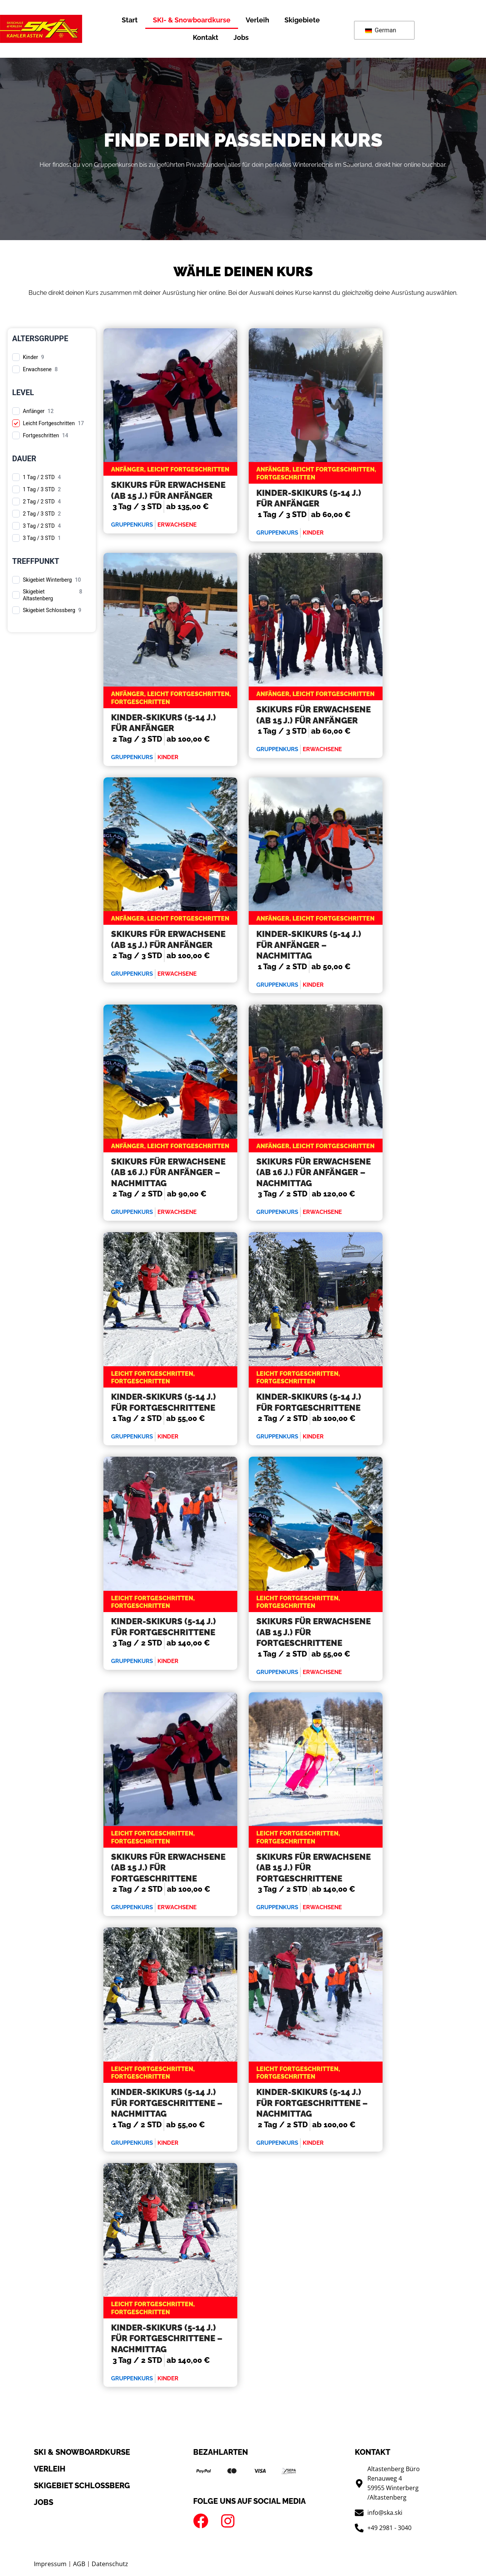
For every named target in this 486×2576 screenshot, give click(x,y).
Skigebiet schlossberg (82, 2485)
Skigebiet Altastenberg (38, 595)
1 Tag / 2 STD (39, 477)
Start (130, 20)
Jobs (241, 37)
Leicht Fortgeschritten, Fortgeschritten (153, 1377)
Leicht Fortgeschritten (49, 423)
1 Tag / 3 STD (39, 489)
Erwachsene (37, 369)
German (380, 30)
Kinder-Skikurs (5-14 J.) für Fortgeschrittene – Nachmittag (166, 2103)
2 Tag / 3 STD (39, 514)
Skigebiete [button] (302, 20)
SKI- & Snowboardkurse (191, 20)
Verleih (257, 20)
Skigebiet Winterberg (47, 580)
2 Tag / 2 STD (39, 501)
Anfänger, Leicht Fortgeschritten (170, 469)
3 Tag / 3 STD (39, 538)
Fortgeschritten (41, 435)
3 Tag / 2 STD (39, 526)
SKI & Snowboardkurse (82, 2452)
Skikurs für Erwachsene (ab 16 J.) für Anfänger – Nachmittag (168, 1172)
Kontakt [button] (205, 37)
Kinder (30, 357)
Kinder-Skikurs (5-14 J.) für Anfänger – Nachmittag (308, 944)
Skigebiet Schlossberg (49, 610)
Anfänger (33, 411)
